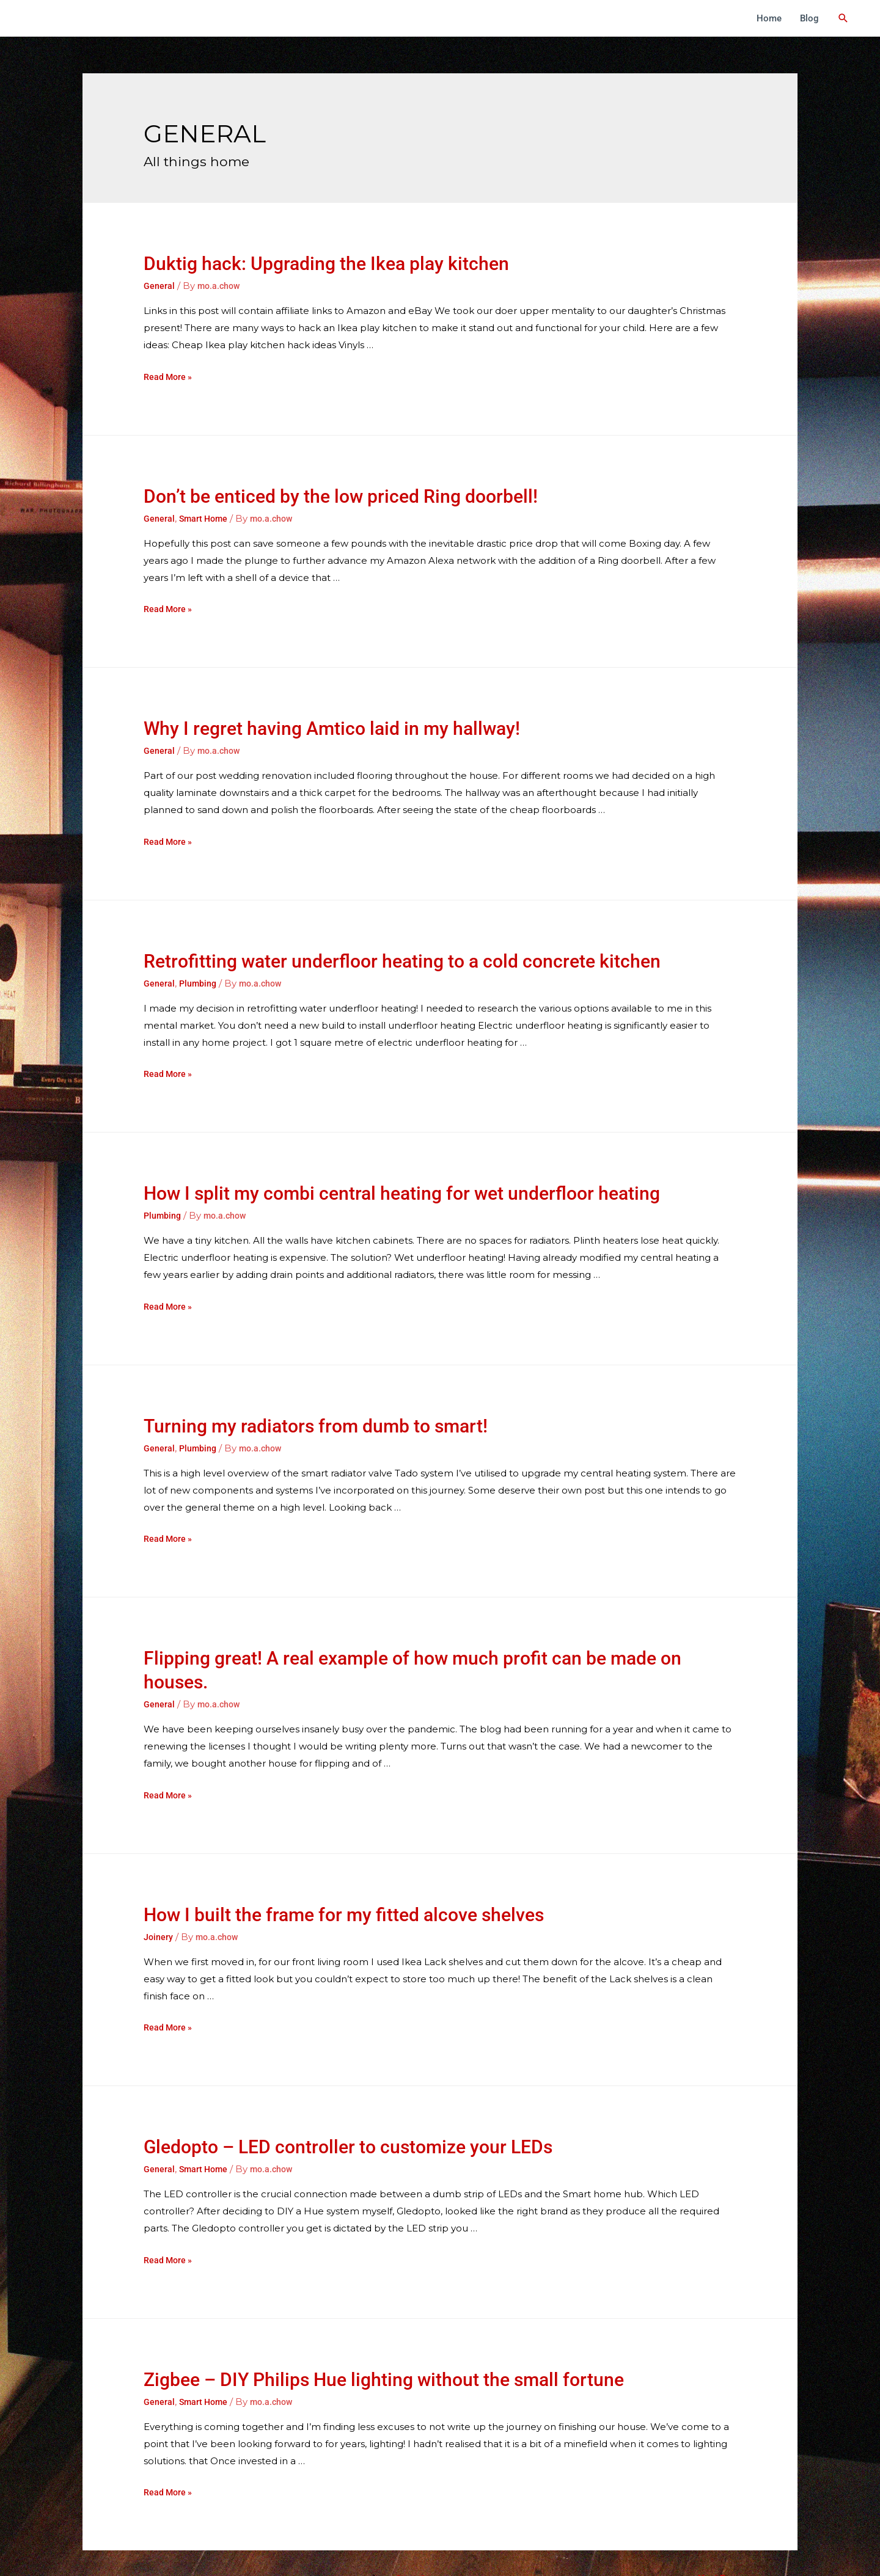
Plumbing (199, 966)
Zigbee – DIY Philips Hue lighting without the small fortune (384, 2344)
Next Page (723, 2527)
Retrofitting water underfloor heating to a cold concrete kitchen (402, 944)
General (159, 285)
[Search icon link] (847, 18)
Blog (817, 18)
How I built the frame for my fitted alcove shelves (344, 1897)
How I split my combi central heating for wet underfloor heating (402, 1176)
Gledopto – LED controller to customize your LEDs (348, 2112)
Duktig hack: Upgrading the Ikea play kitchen (326, 263)
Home (777, 18)
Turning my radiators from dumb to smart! (316, 1408)
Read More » (169, 376)
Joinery (159, 1919)
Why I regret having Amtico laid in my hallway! (332, 711)
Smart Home (206, 518)
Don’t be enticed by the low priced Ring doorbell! (341, 496)
